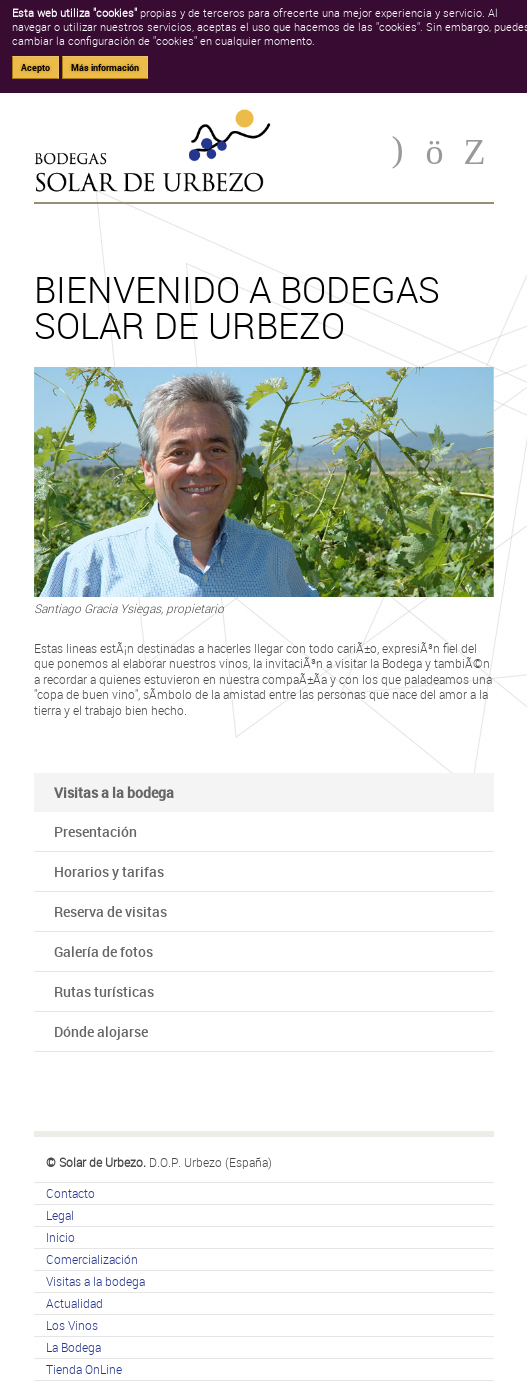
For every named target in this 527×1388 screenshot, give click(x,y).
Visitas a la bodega (95, 1281)
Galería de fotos (103, 951)
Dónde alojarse (101, 1031)
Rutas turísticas (104, 991)
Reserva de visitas (110, 911)
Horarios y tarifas (109, 871)
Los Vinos (72, 1325)
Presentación (95, 831)
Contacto (70, 1193)
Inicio (60, 1237)
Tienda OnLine (84, 1369)
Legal (60, 1215)
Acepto (35, 67)
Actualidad (74, 1303)
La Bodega (73, 1347)
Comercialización (92, 1259)
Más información (105, 67)
